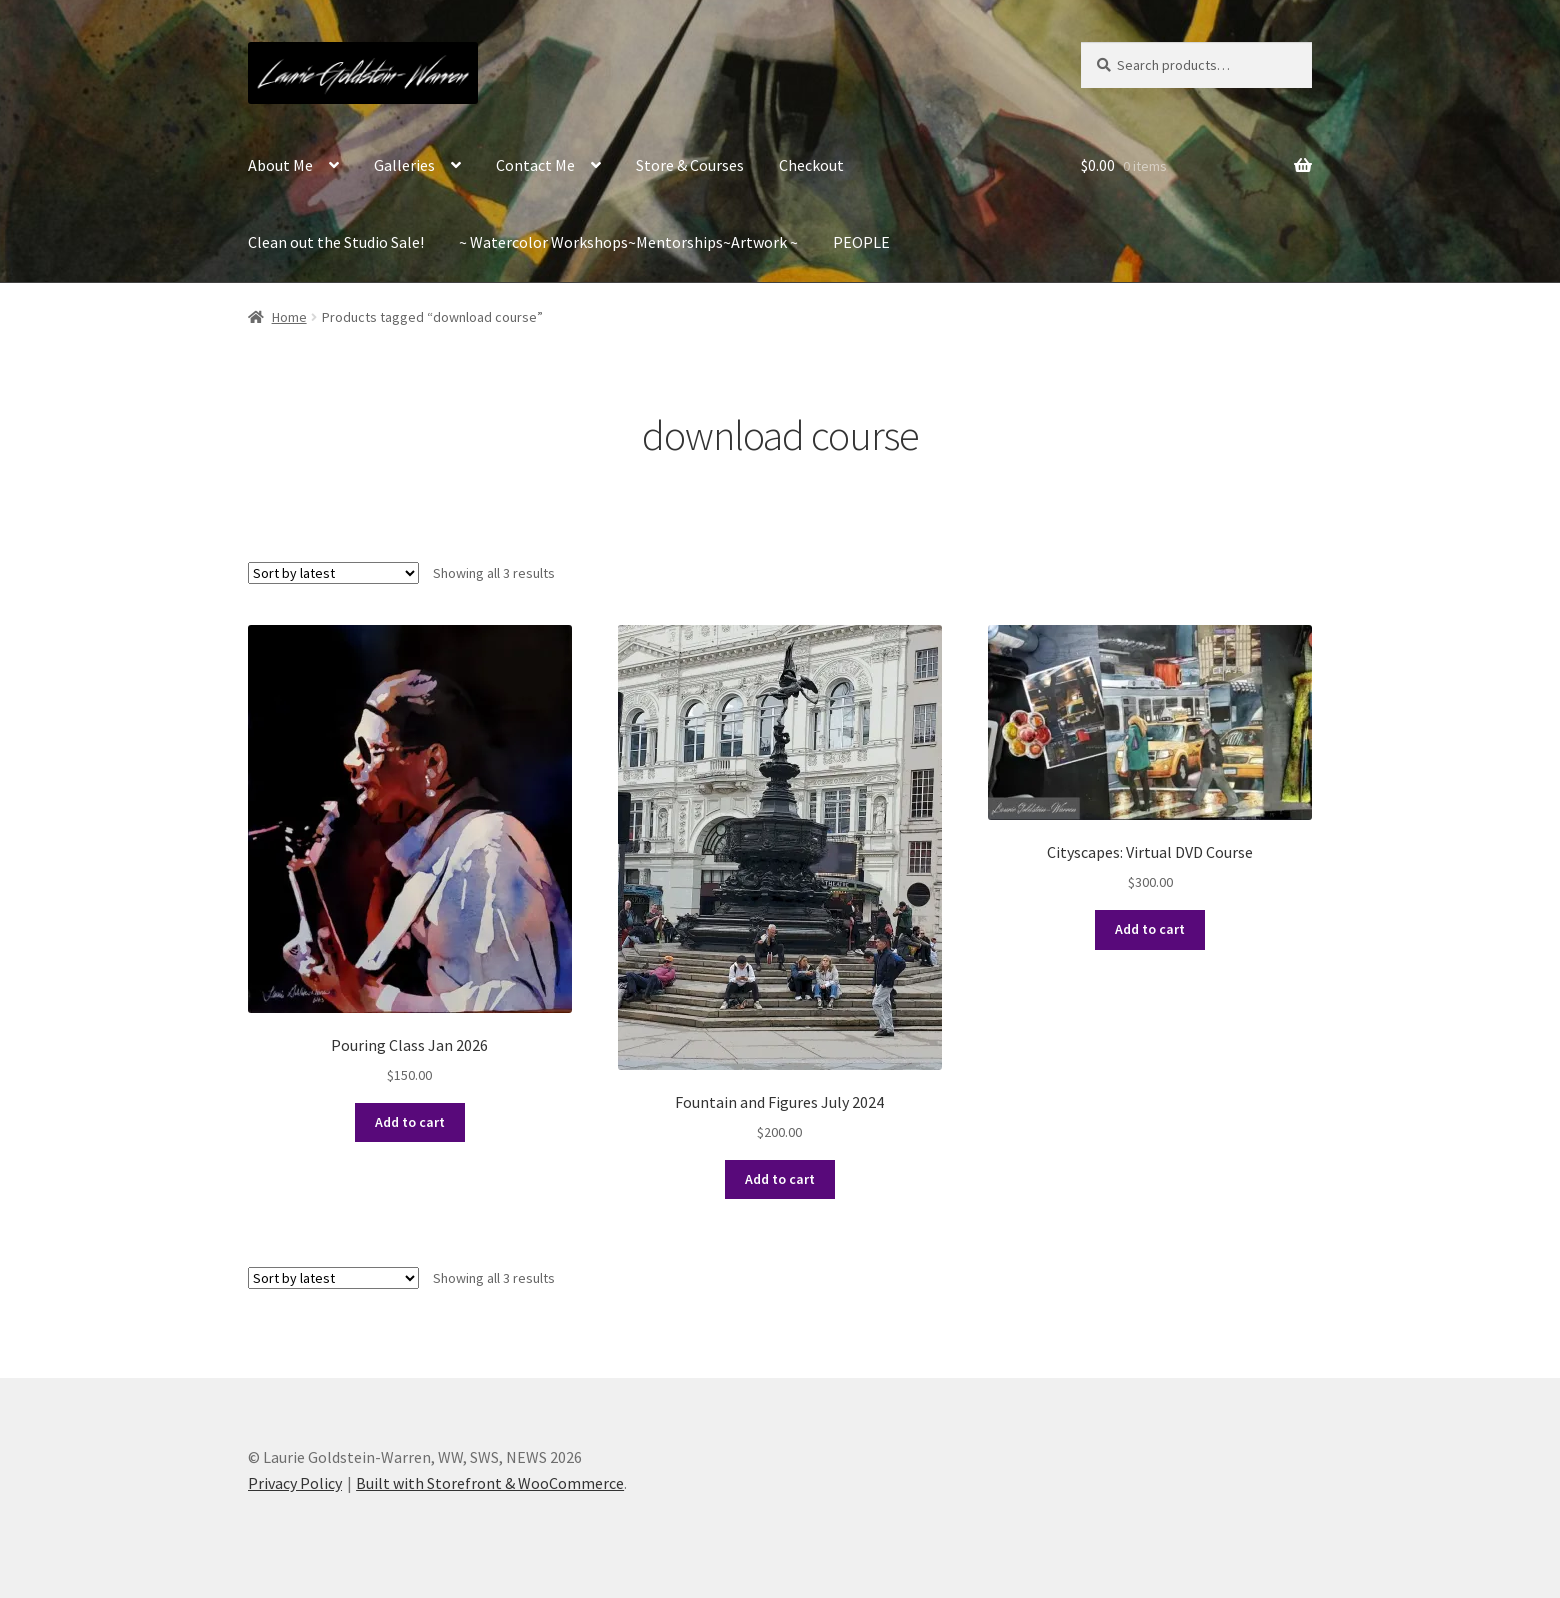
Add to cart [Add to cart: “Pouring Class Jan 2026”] (410, 1122)
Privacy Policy (295, 1483)
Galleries (404, 165)
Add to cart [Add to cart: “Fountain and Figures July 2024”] (780, 1179)
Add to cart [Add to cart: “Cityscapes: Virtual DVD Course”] (1150, 929)
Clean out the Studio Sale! (336, 242)
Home (289, 317)
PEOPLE (861, 242)
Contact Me (535, 165)
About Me (280, 165)
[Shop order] (333, 573)
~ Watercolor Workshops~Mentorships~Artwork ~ (628, 242)
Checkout (811, 165)
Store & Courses (690, 165)
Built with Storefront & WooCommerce (490, 1483)
